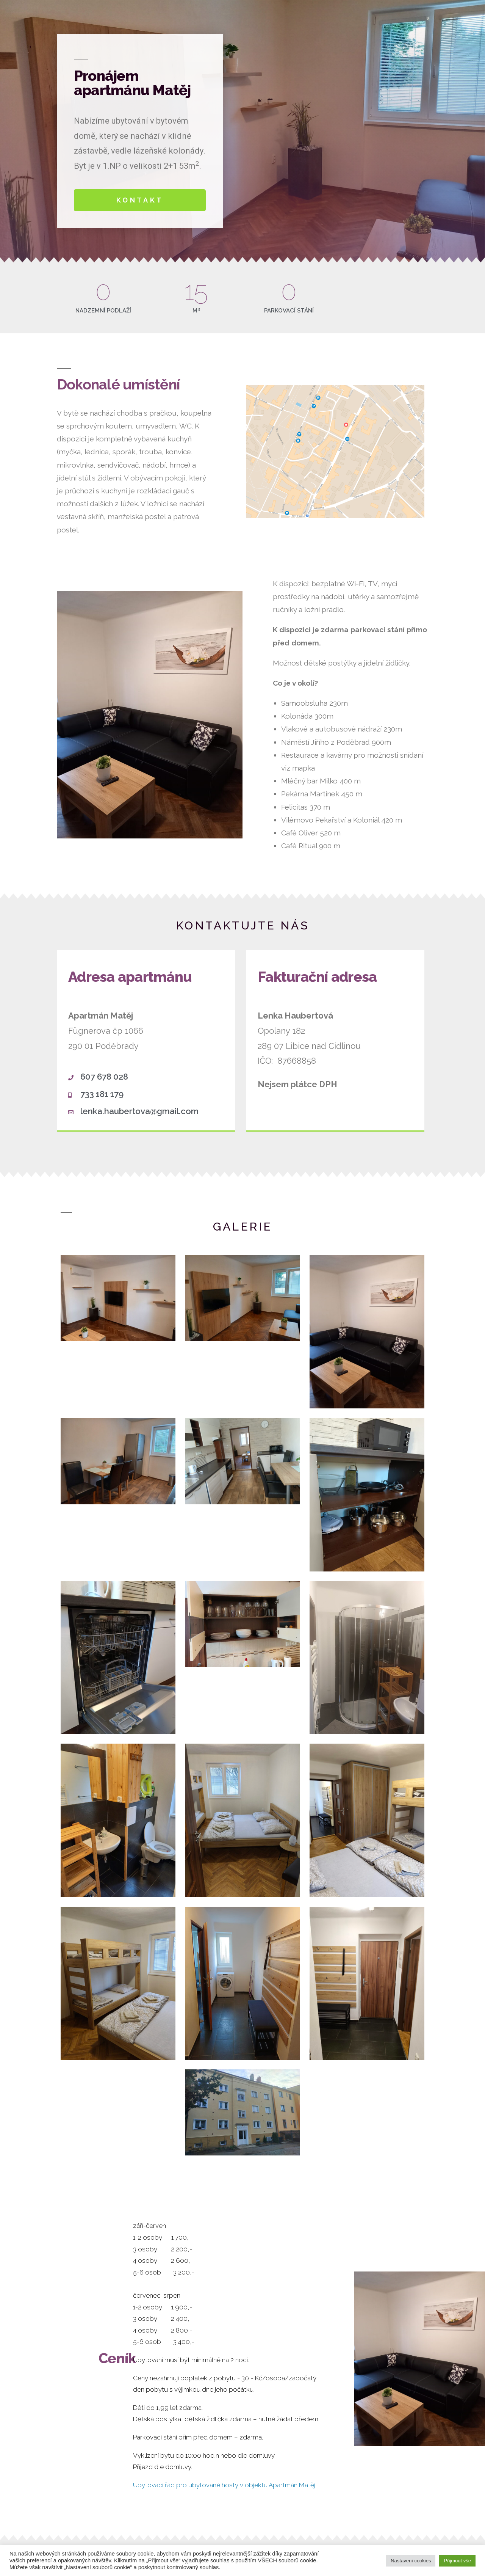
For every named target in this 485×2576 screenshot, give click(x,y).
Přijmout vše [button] (457, 2560)
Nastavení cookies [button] (411, 2560)
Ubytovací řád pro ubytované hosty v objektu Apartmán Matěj (224, 2485)
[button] (140, 200)
